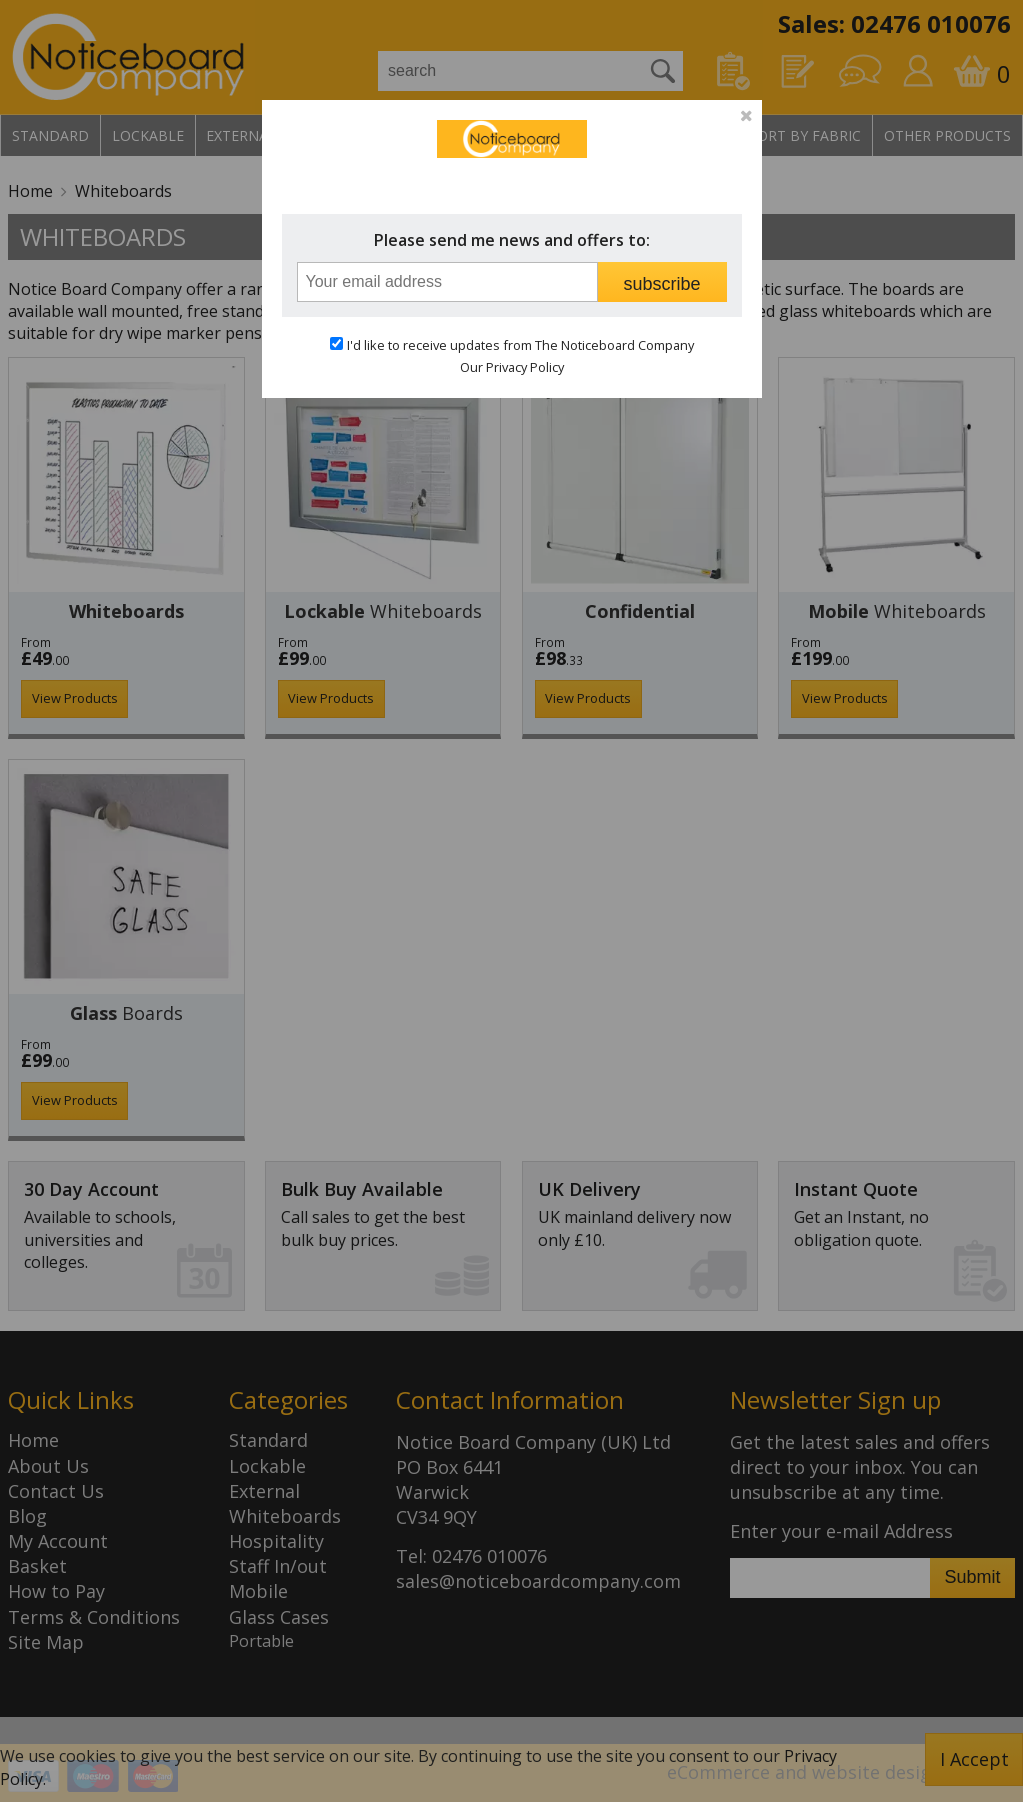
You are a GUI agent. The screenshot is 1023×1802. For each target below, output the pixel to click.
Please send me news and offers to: (512, 240)
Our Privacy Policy (512, 367)
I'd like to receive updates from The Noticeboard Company (520, 345)
